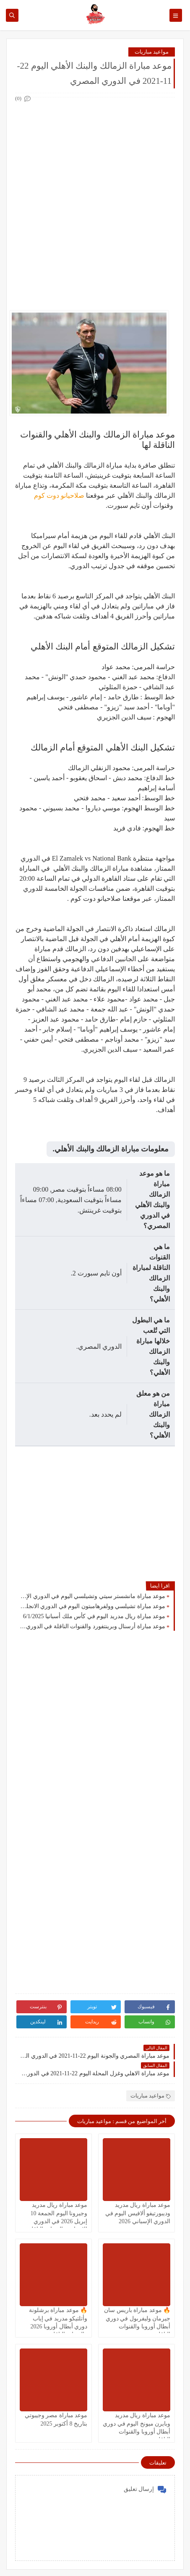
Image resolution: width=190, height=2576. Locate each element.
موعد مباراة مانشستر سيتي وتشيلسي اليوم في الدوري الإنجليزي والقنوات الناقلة (92, 1596)
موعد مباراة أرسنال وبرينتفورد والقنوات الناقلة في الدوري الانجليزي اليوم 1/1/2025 (92, 1626)
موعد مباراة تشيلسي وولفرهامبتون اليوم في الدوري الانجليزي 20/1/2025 (92, 1606)
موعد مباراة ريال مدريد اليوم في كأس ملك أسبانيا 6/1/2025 (94, 1616)
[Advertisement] (95, 199)
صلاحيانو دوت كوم (59, 495)
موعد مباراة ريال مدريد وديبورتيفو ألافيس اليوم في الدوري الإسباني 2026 (138, 2213)
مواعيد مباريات (152, 52)
